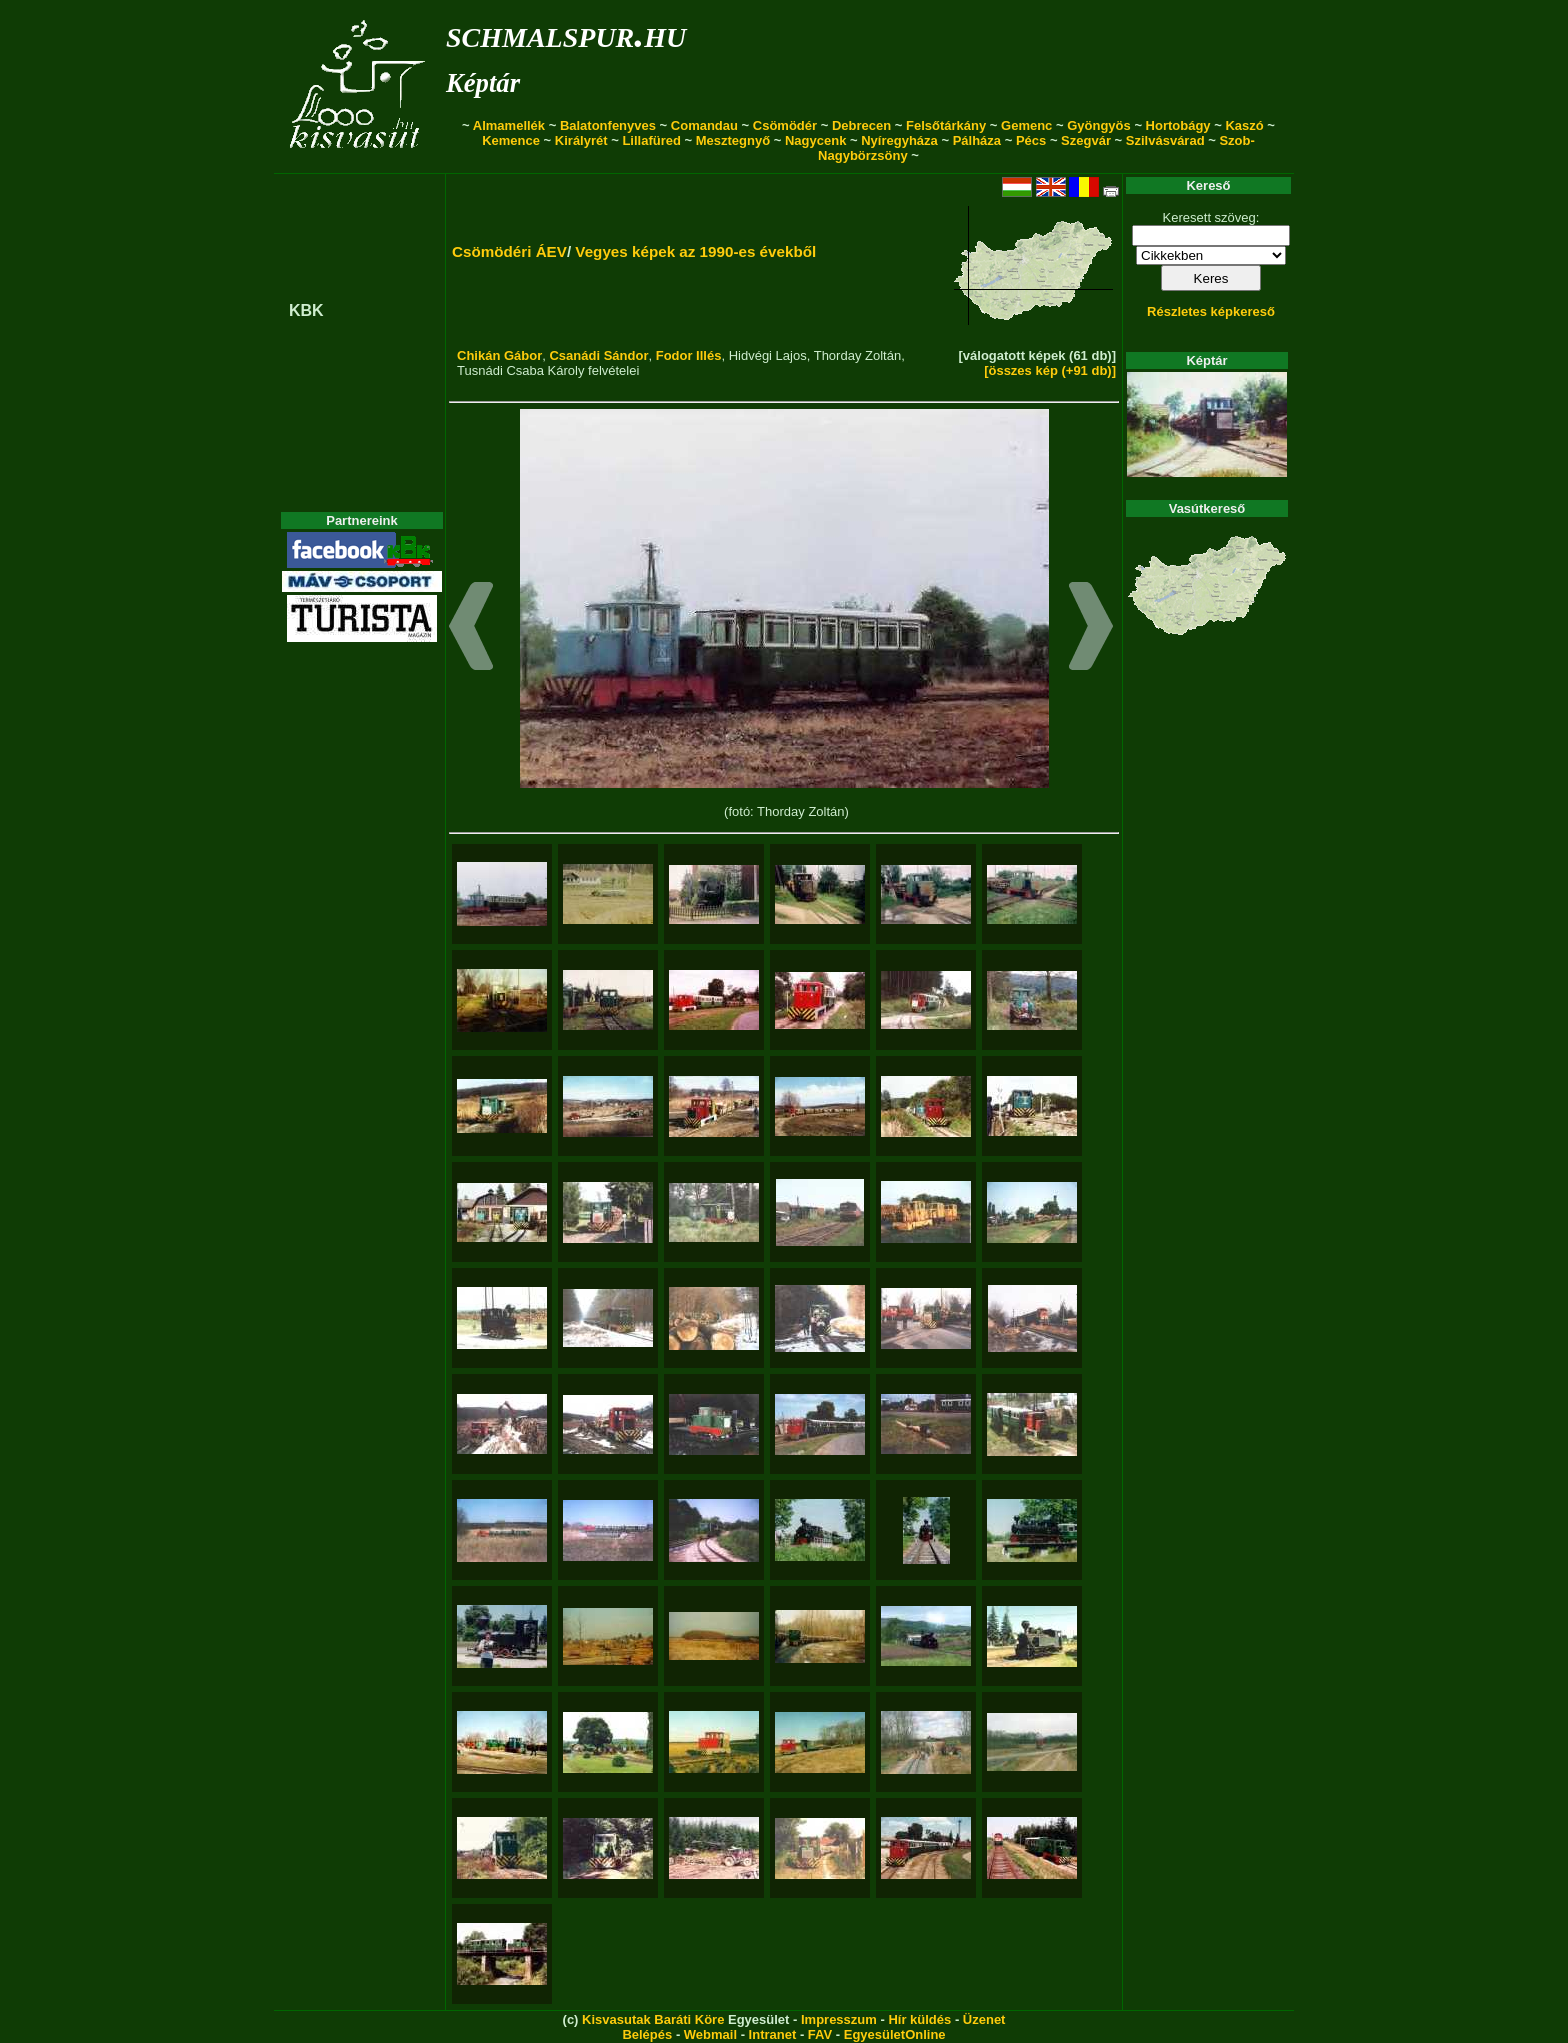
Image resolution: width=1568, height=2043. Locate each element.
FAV (820, 2034)
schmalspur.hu (566, 33)
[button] (471, 629)
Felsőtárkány (946, 125)
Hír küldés (919, 2019)
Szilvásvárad (1165, 140)
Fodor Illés (689, 355)
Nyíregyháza (899, 140)
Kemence (511, 140)
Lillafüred (651, 140)
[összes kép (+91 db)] (1050, 370)
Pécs (1031, 140)
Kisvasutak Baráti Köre (653, 2019)
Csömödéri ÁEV (509, 251)
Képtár (483, 83)
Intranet (773, 2034)
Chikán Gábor (499, 355)
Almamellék (509, 125)
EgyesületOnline (895, 2034)
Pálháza (977, 140)
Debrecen (861, 125)
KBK (306, 310)
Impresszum (839, 2019)
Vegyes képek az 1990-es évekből (695, 251)
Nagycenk (815, 140)
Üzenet (984, 2019)
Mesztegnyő (733, 140)
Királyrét (581, 140)
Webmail (710, 2034)
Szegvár (1086, 140)
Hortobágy (1178, 125)
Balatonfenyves (608, 125)
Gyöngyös (1099, 125)
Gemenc (1026, 125)
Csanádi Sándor (598, 355)
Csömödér (785, 125)
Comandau (704, 125)
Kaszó (1244, 125)
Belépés (647, 2034)
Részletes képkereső (1211, 311)
